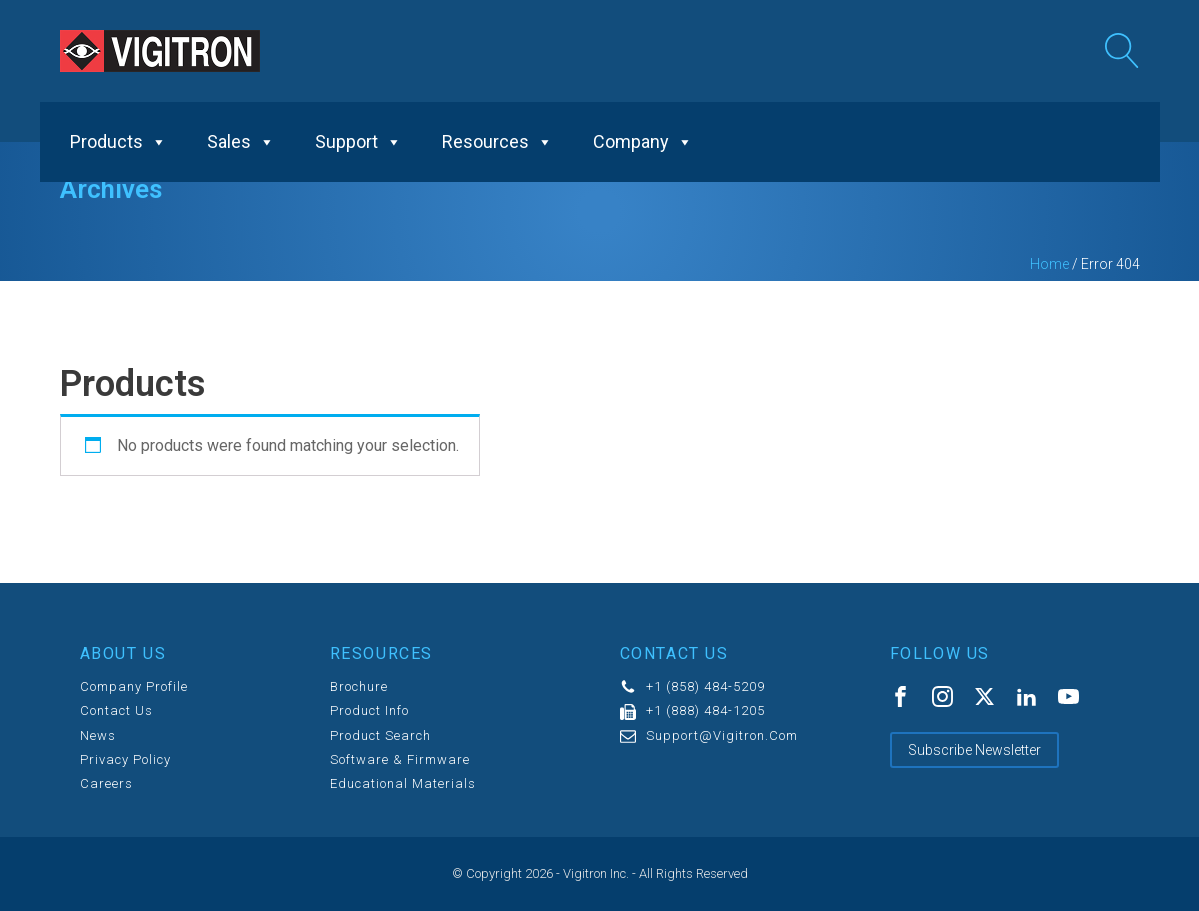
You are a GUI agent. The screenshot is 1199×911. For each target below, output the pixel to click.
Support (358, 142)
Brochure (359, 687)
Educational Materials (403, 784)
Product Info (369, 711)
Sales (241, 142)
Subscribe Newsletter (974, 750)
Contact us (116, 711)
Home (1049, 264)
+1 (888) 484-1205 (705, 711)
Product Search (380, 736)
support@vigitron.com (722, 736)
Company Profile (134, 687)
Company (643, 142)
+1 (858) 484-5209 (705, 687)
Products (118, 142)
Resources (497, 142)
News (98, 736)
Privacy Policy (125, 760)
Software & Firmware (400, 760)
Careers (106, 784)
